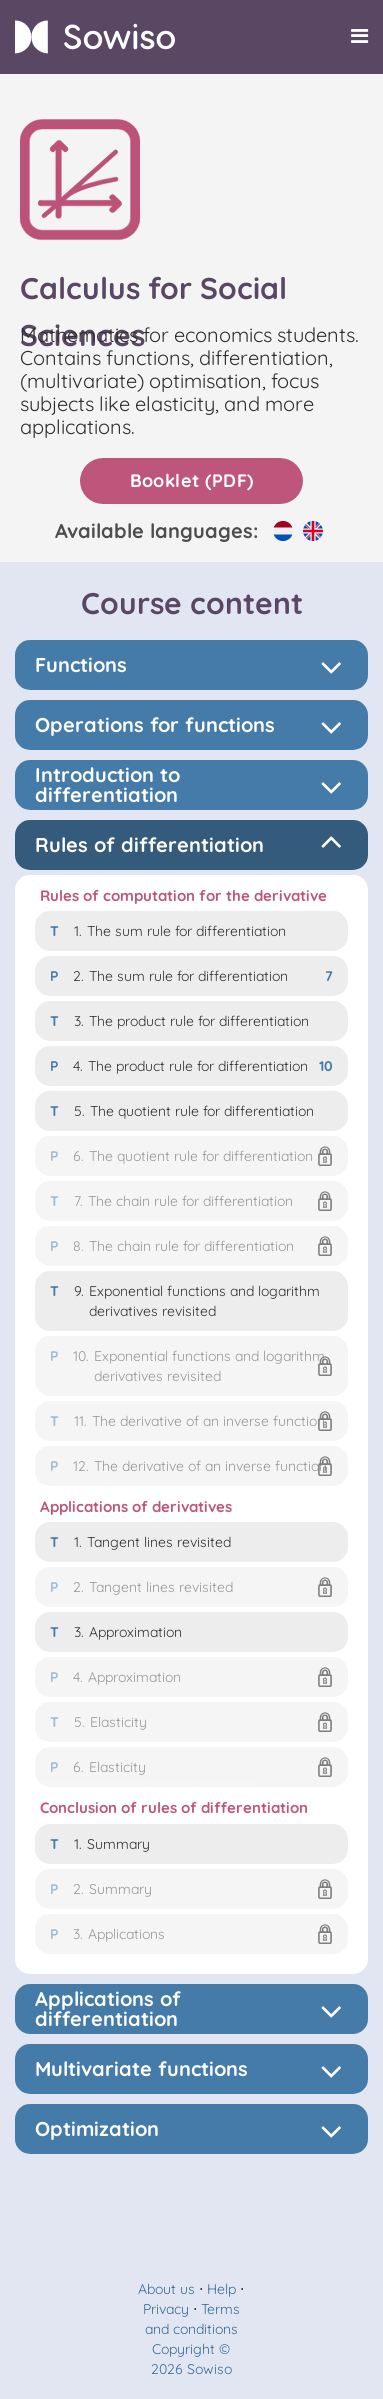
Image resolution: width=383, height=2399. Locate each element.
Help (221, 2289)
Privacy (166, 2309)
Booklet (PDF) (192, 480)
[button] (191, 1156)
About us (166, 2289)
